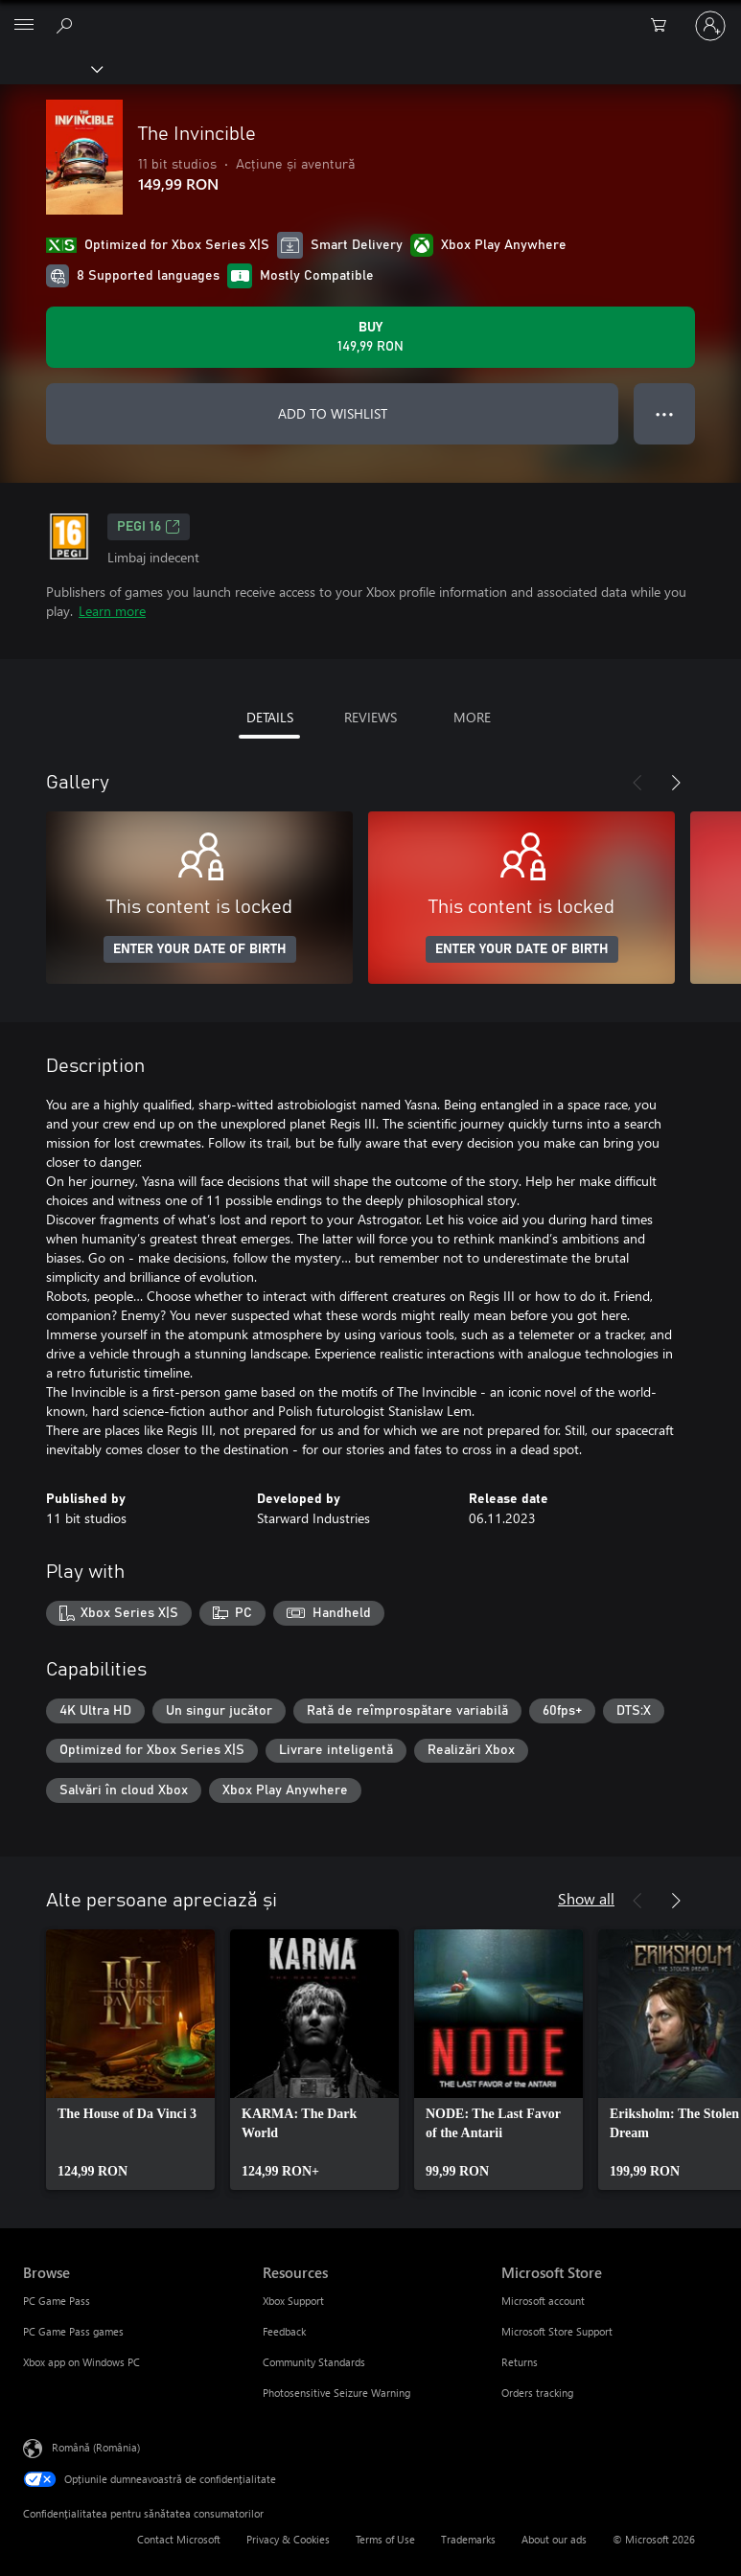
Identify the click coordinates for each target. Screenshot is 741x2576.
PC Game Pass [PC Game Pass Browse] (56, 2300)
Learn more (112, 611)
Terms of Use (385, 2539)
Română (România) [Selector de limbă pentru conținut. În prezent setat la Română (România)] (96, 2447)
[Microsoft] (370, 14)
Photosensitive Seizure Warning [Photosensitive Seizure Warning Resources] (336, 2392)
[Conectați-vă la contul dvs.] (710, 26)
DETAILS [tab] (269, 717)
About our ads (554, 2539)
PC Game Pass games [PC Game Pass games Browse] (73, 2331)
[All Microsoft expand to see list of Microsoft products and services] (24, 26)
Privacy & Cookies (288, 2539)
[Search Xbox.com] (67, 25)
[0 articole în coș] (664, 26)
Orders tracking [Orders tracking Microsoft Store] (537, 2392)
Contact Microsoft (178, 2539)
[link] (130, 2059)
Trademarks (468, 2539)
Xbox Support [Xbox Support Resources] (293, 2300)
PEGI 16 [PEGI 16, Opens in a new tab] (148, 527)
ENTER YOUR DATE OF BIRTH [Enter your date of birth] (200, 949)
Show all (586, 1898)
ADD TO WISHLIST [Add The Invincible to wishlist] (332, 413)
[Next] (676, 782)
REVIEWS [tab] (370, 717)
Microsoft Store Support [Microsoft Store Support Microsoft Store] (557, 2331)
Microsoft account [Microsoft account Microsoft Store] (543, 2300)
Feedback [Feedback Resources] (284, 2331)
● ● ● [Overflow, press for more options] (665, 413)
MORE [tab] (472, 717)
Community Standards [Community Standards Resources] (314, 2362)
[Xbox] (50, 68)
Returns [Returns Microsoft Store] (519, 2362)
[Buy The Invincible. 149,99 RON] (370, 337)
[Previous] (637, 782)
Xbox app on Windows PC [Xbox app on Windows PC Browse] (81, 2362)
